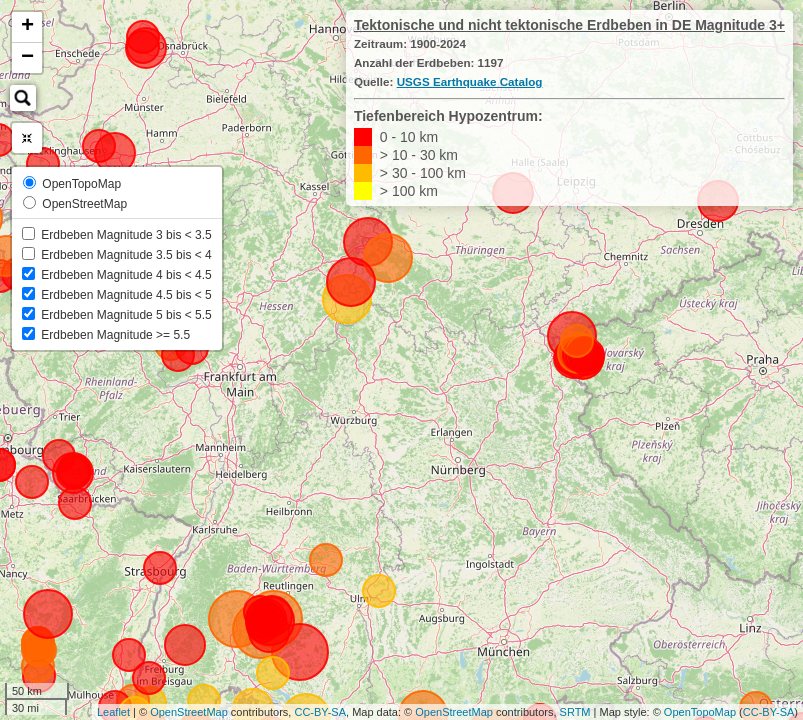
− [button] (27, 58)
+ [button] (27, 27)
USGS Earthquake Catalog (470, 81)
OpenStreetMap (189, 712)
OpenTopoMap (700, 712)
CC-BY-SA (320, 712)
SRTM (575, 712)
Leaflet (113, 712)
